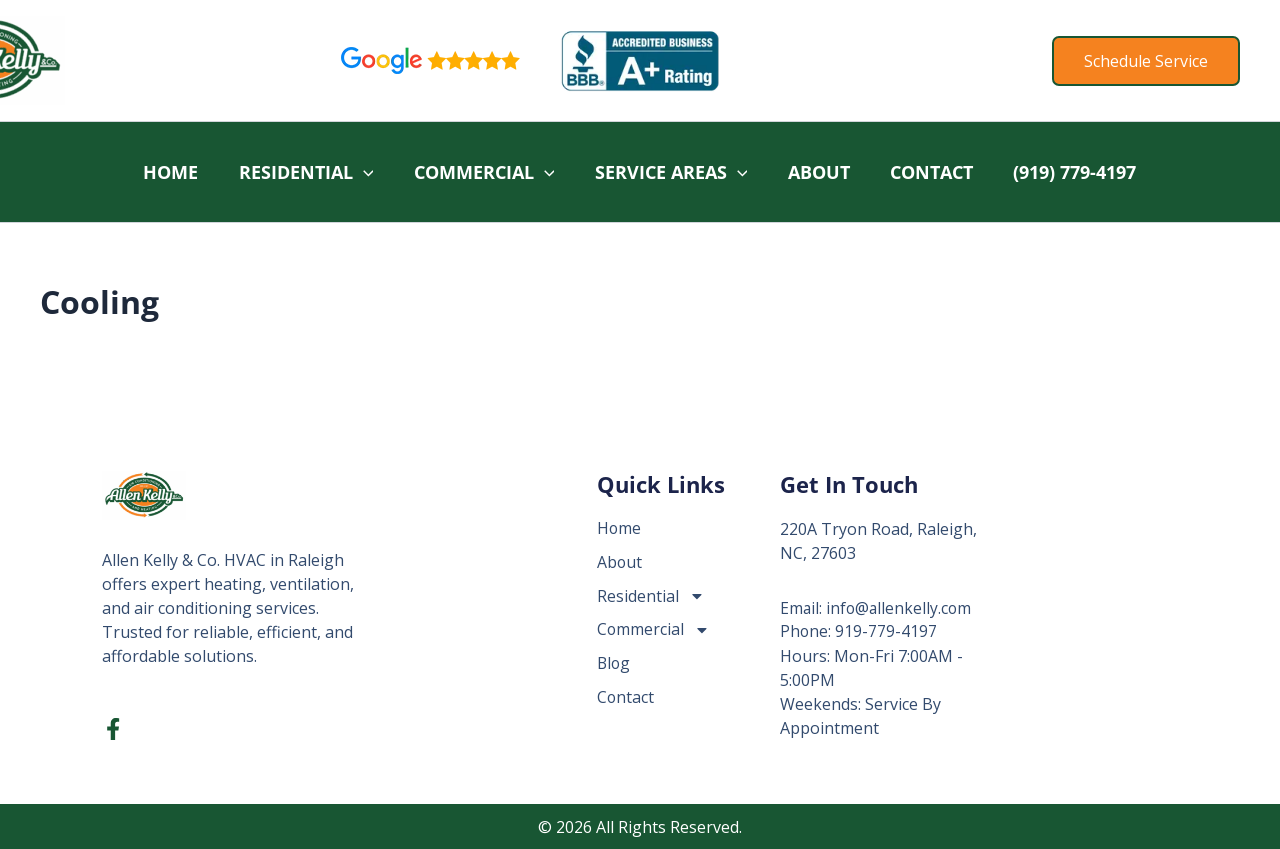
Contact (933, 172)
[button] (1146, 61)
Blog (614, 664)
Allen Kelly (149, 60)
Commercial (478, 172)
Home (159, 172)
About (818, 172)
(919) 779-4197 (1079, 172)
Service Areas (667, 172)
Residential (297, 172)
